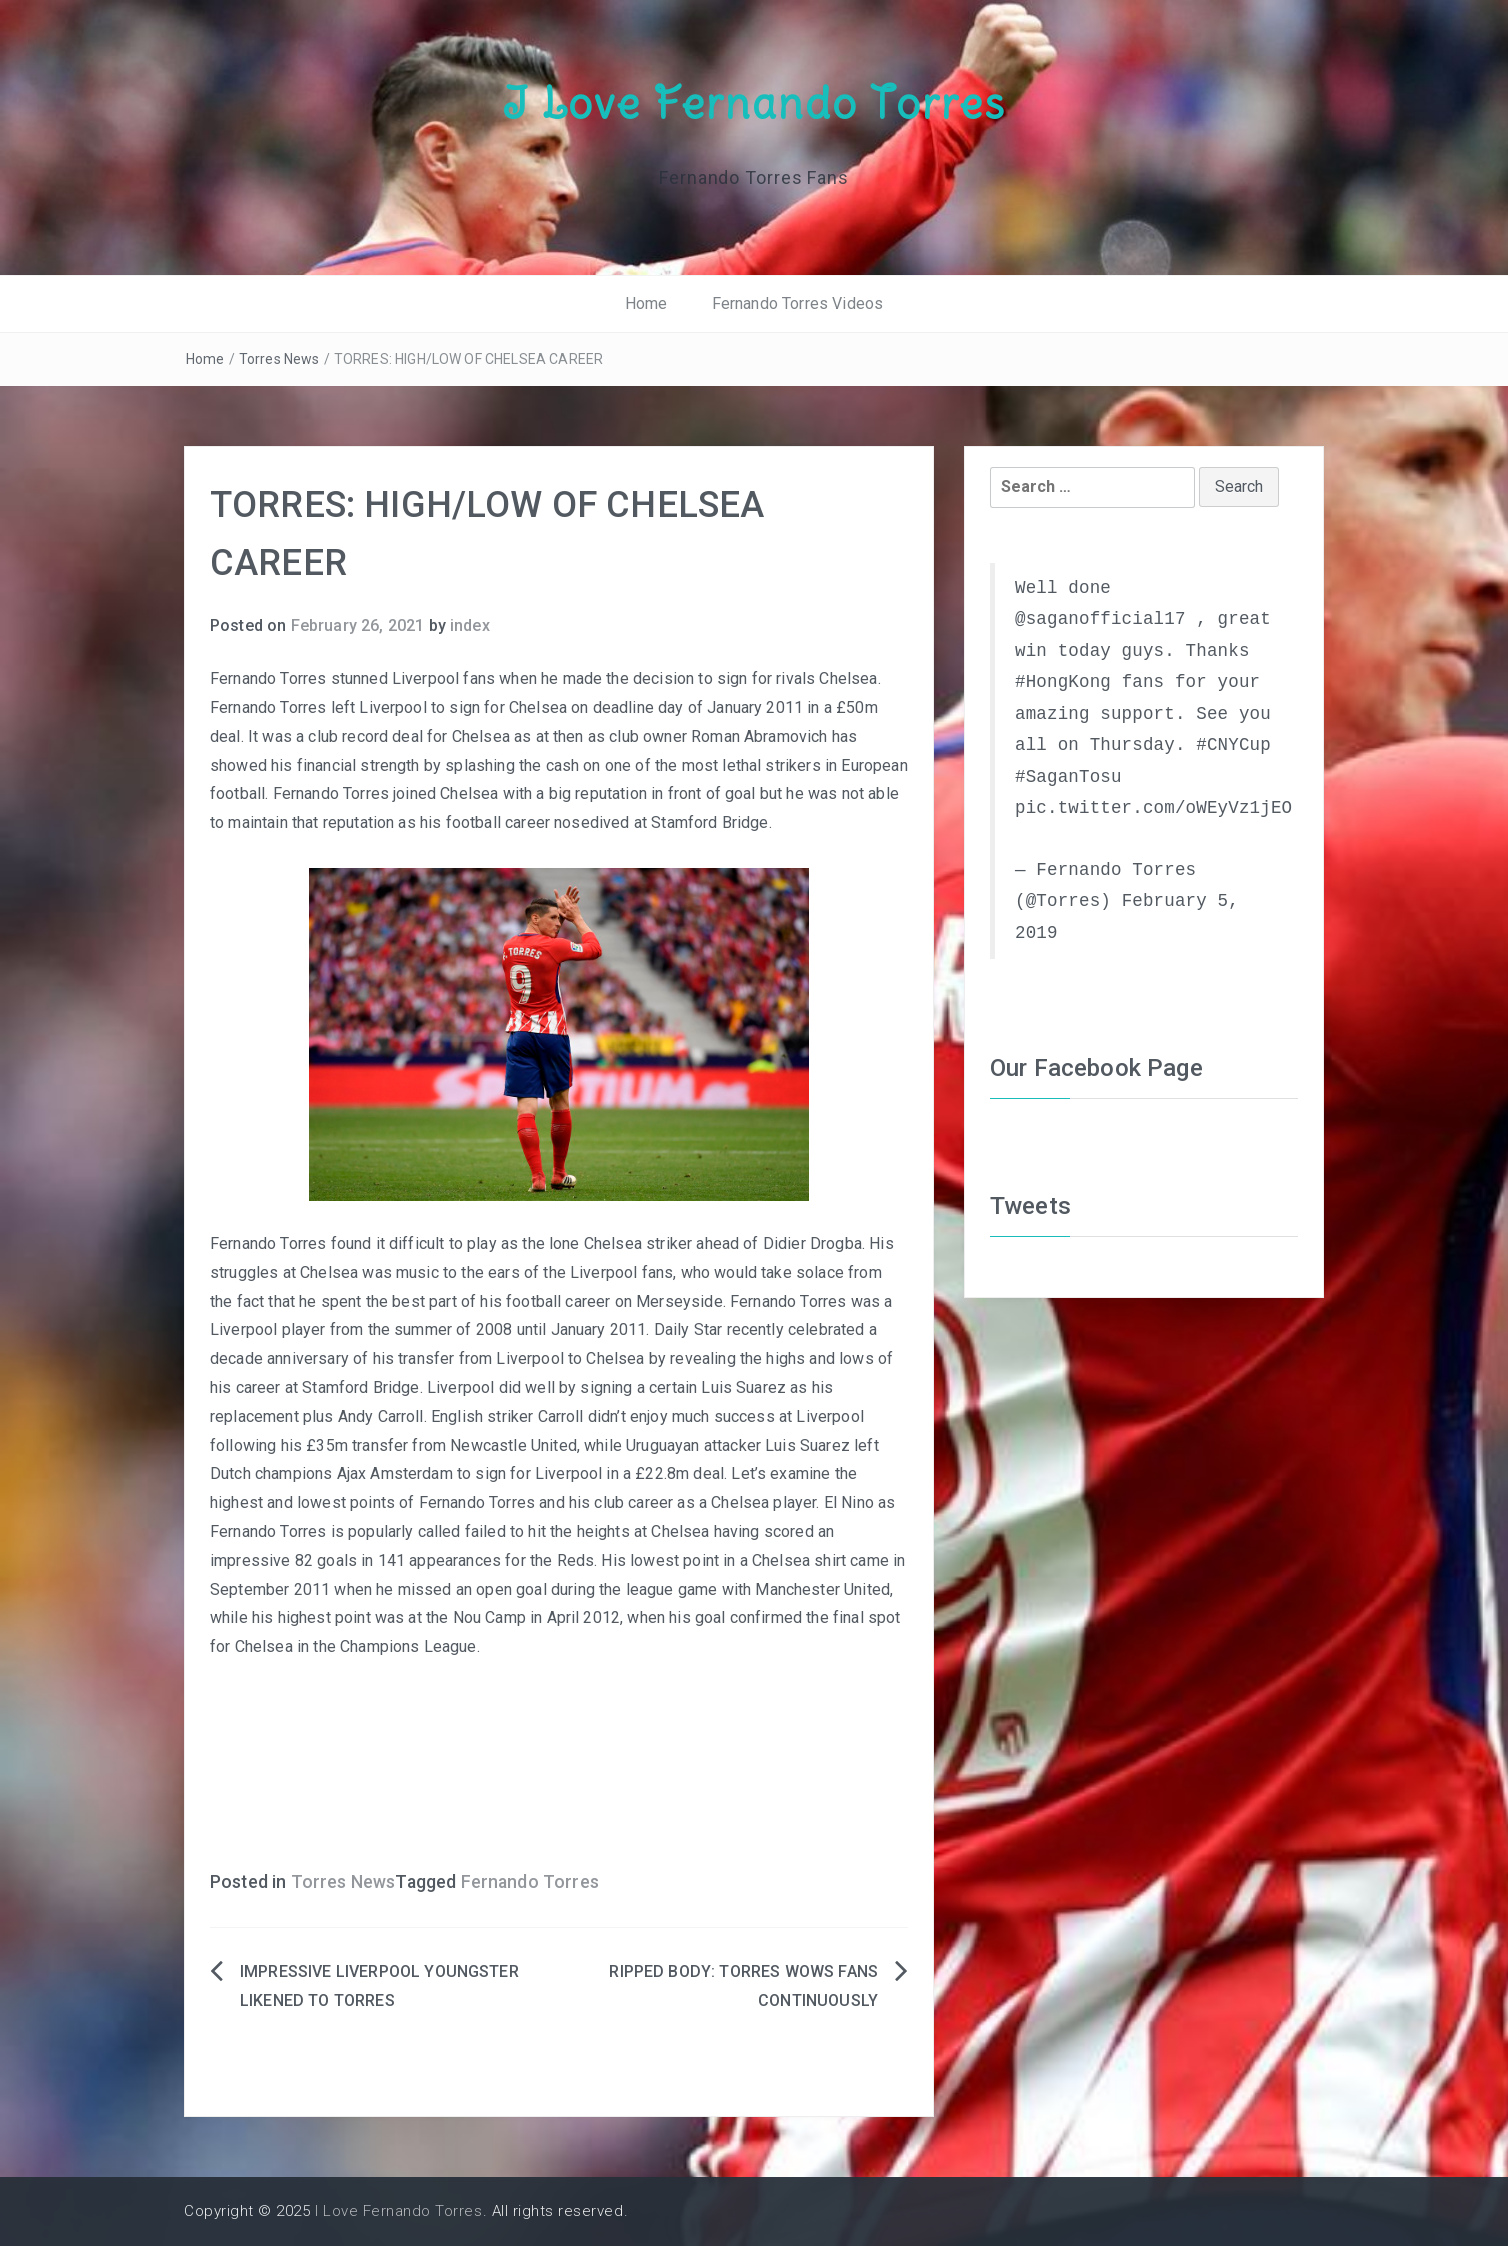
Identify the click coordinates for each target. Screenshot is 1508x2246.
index (470, 625)
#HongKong (1063, 682)
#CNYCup (1233, 745)
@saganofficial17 (1100, 619)
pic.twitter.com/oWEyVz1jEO (1153, 808)
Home (646, 303)
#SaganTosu (1068, 777)
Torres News (279, 359)
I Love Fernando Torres (754, 103)
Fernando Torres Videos (798, 303)
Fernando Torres (530, 1882)
